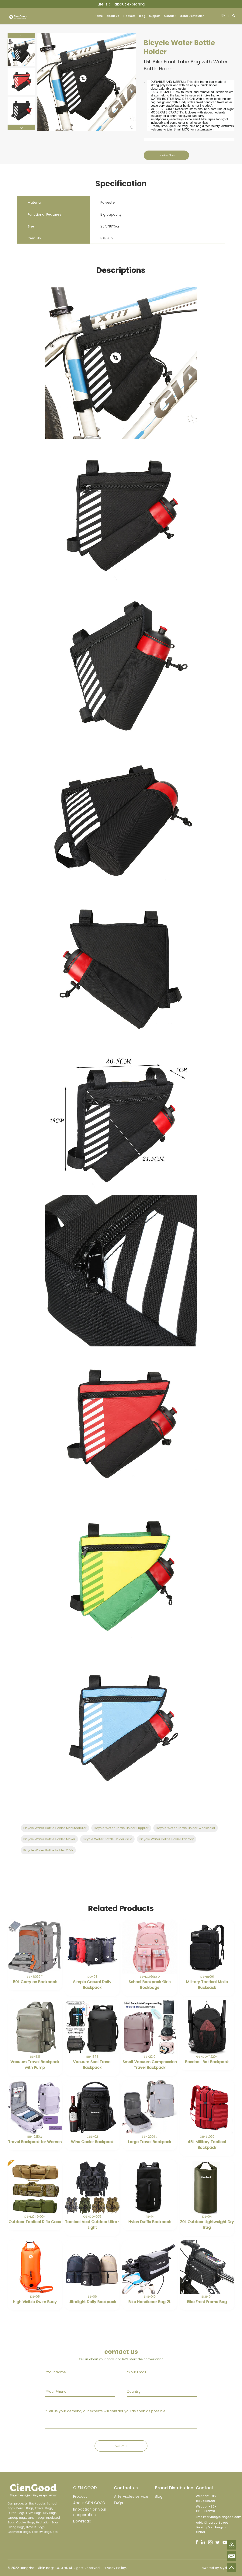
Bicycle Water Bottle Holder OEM (107, 1839)
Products (129, 16)
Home (99, 16)
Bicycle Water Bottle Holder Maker (49, 1839)
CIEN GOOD (85, 2488)
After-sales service (131, 2496)
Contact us (126, 2488)
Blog (142, 16)
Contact (170, 16)
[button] (21, 35)
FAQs (118, 2502)
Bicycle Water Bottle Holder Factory (166, 1839)
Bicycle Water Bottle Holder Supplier (121, 1828)
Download (82, 2521)
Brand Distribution (191, 16)
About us (112, 16)
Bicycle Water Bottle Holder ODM (48, 1850)
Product (80, 2496)
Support (154, 16)
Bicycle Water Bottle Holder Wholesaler (185, 1828)
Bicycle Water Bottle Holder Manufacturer (55, 1828)
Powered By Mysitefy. (217, 2568)
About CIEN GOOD (89, 2502)
